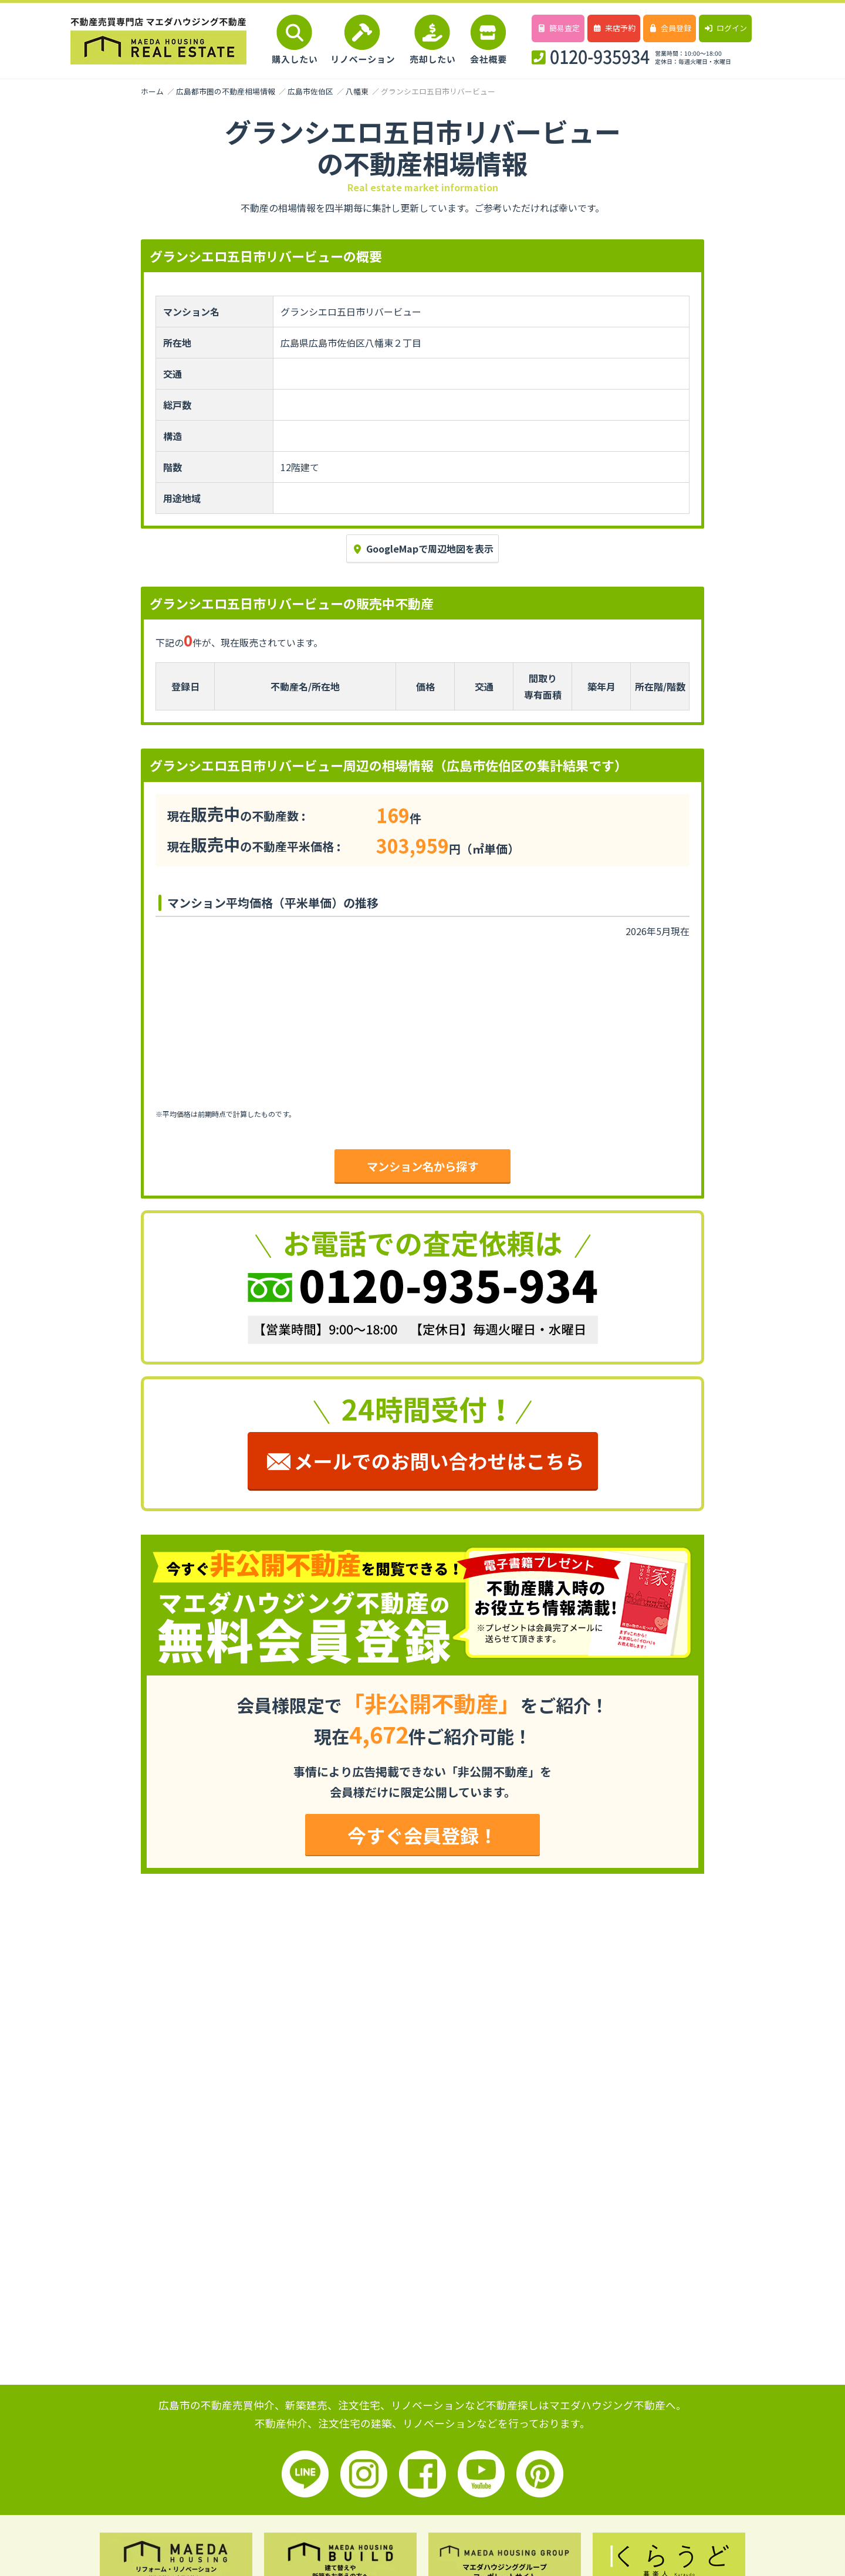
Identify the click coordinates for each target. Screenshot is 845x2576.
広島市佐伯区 (310, 91)
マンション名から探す (422, 1166)
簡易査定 (557, 27)
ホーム (152, 91)
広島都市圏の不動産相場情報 (225, 91)
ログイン (725, 27)
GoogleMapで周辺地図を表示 (422, 548)
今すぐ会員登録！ (422, 1835)
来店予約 (613, 27)
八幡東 (357, 91)
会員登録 (669, 27)
